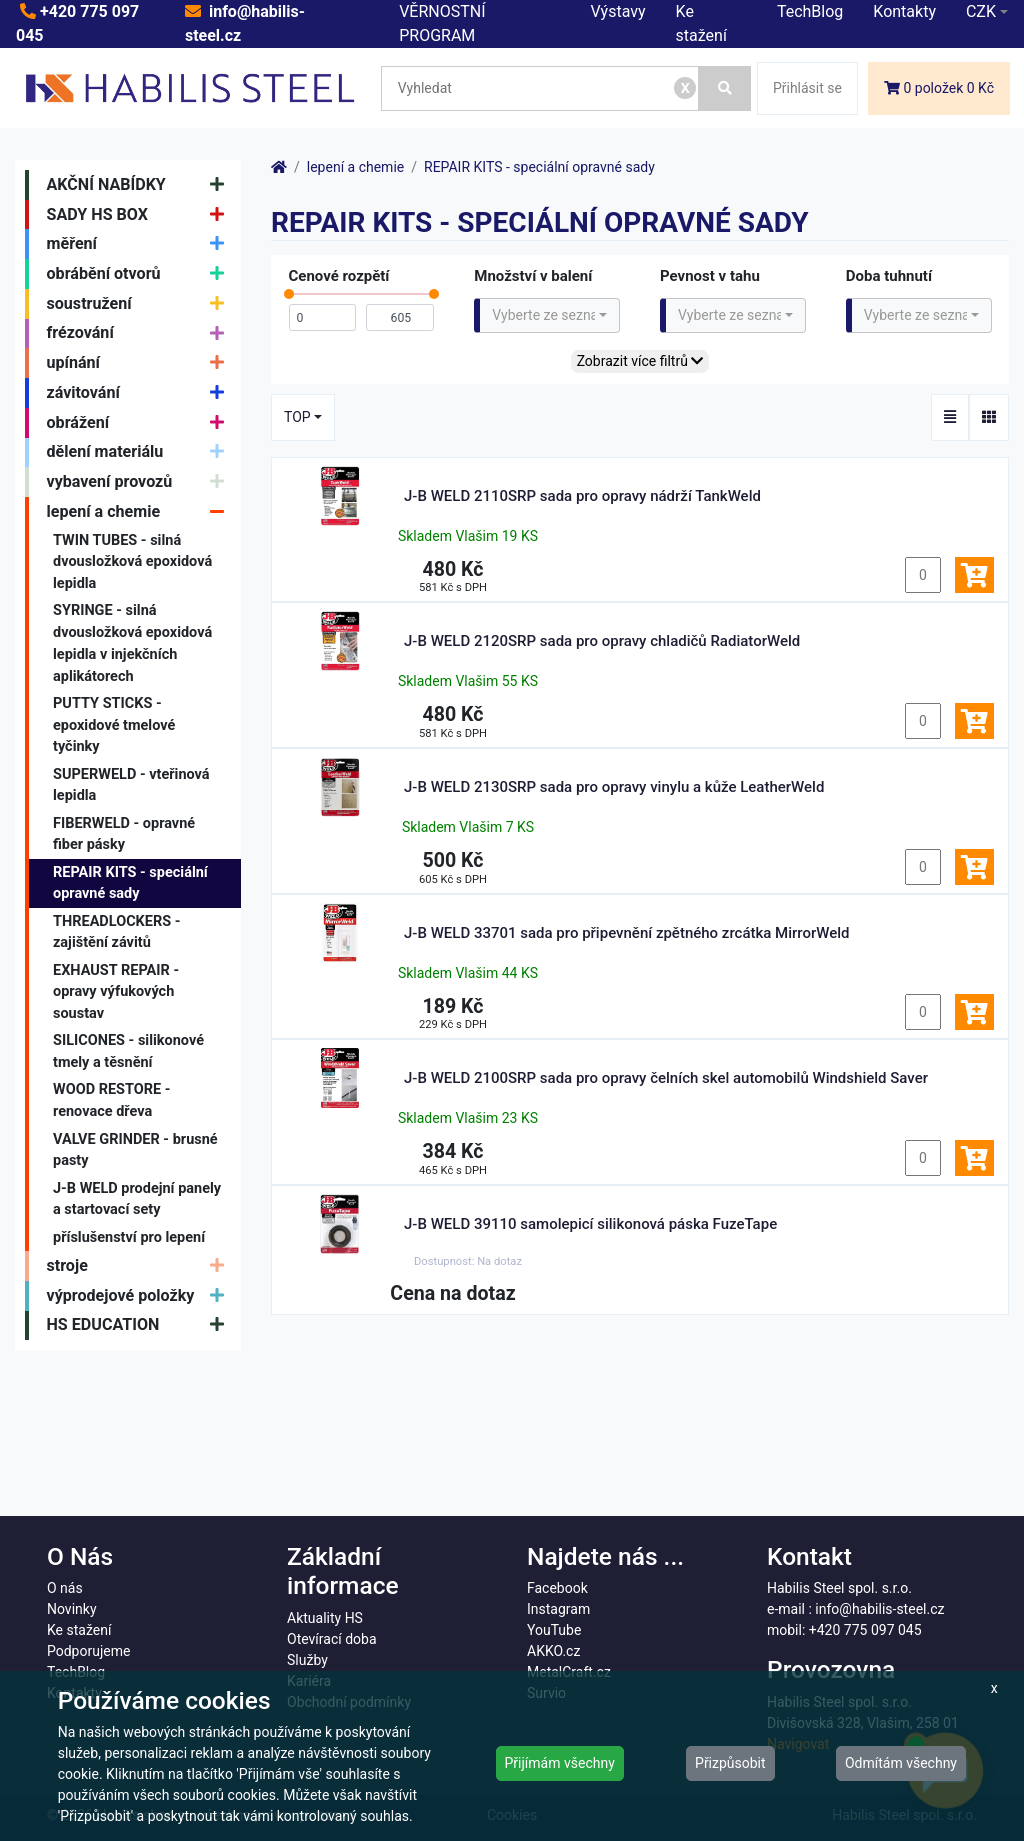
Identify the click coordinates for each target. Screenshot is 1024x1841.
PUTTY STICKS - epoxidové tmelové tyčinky (114, 725)
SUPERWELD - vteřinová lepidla (131, 785)
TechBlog (810, 11)
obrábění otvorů (140, 274)
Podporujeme (88, 1651)
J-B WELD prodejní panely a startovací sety (137, 1199)
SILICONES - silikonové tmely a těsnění (128, 1051)
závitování (140, 393)
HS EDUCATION (140, 1326)
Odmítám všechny (901, 1763)
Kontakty (904, 11)
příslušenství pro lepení (129, 1237)
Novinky (72, 1609)
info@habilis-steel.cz (879, 1609)
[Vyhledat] (725, 88)
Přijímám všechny (560, 1763)
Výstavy (618, 11)
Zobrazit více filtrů (640, 361)
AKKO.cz (553, 1651)
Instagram (558, 1609)
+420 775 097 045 (865, 1630)
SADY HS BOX (140, 215)
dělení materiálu (140, 453)
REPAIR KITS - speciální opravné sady (130, 883)
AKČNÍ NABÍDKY (140, 185)
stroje (140, 1266)
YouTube (554, 1630)
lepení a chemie (140, 512)
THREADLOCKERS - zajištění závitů (116, 932)
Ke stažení (79, 1630)
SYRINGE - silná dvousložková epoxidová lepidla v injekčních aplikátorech (132, 643)
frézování (140, 334)
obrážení (140, 423)
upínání (140, 363)
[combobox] (547, 315)
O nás (65, 1588)
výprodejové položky (140, 1296)
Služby (307, 1660)
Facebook (557, 1588)
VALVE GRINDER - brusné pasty (135, 1150)
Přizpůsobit (730, 1763)
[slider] (289, 299)
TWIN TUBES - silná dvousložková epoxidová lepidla (132, 562)
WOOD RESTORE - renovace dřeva (112, 1100)
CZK (981, 11)
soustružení (140, 304)
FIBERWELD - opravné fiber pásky (124, 834)
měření (140, 244)
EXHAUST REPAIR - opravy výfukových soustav (116, 992)
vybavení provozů (140, 482)
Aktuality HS (325, 1618)
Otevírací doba (332, 1639)
